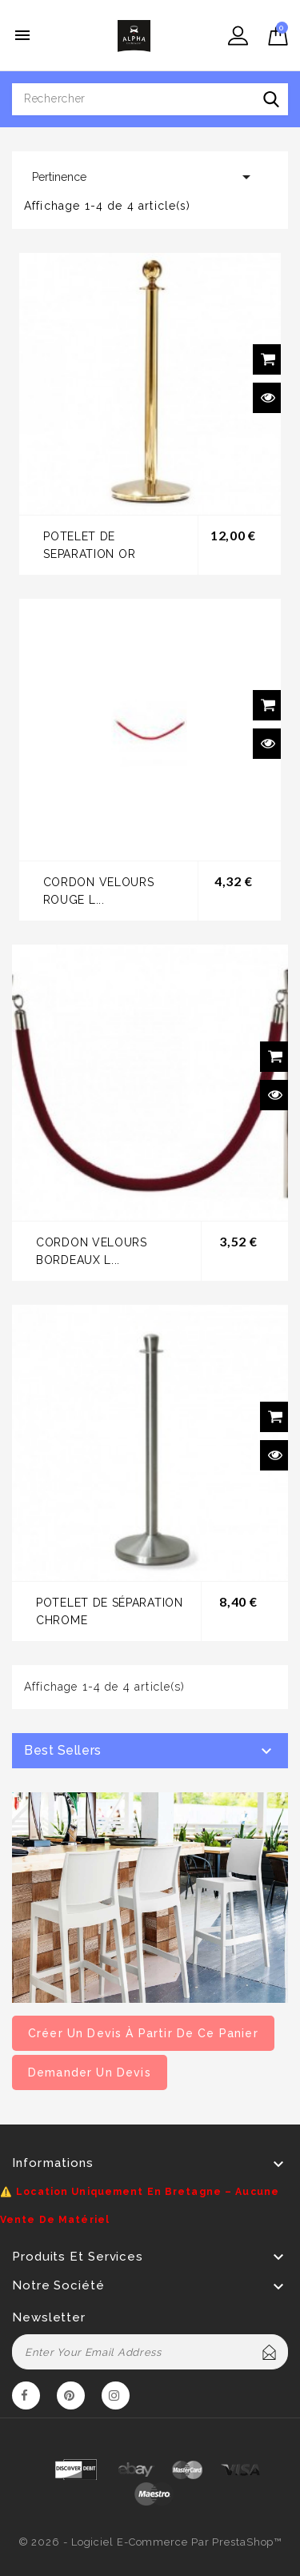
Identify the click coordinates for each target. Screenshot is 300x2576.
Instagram (116, 2397)
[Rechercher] (150, 99)
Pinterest (71, 2397)
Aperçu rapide (268, 398)
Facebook (26, 2397)
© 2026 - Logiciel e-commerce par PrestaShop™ (150, 2542)
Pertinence (144, 177)
